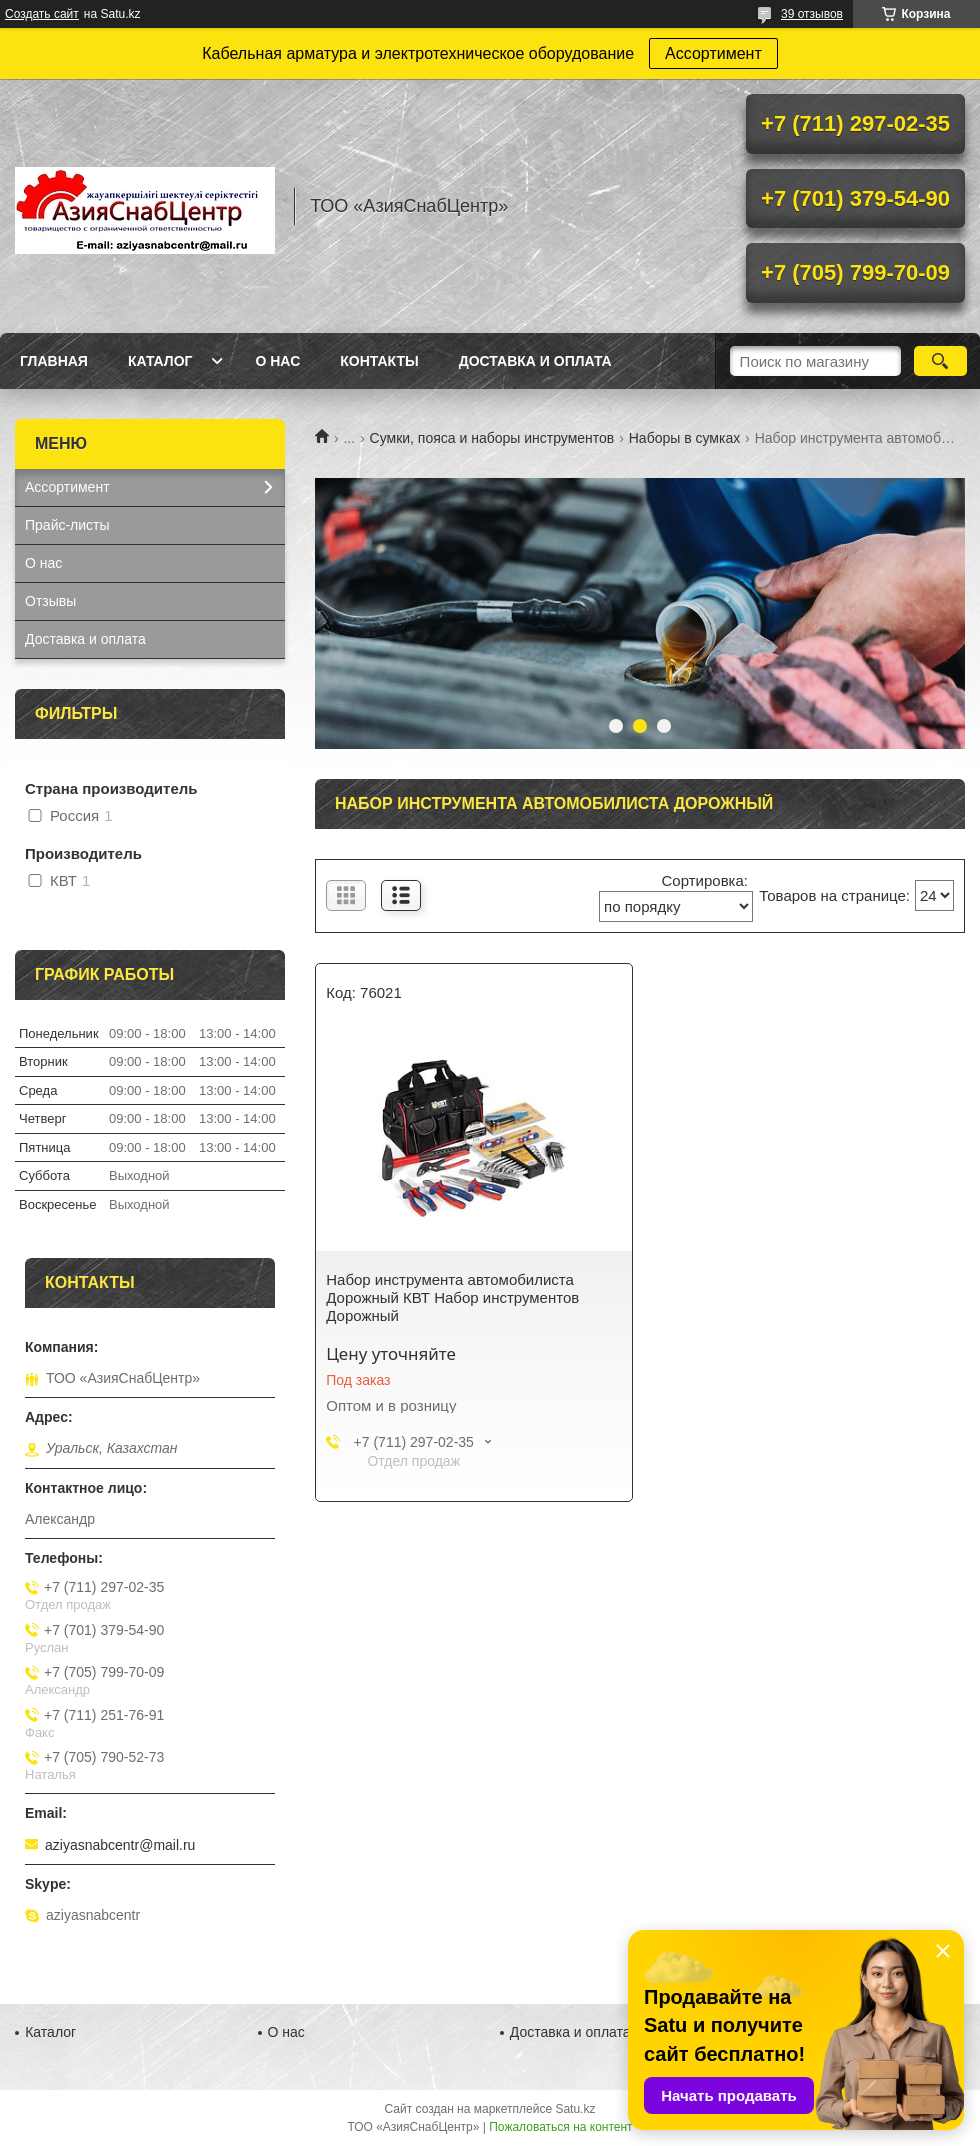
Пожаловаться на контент (560, 2127)
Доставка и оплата (535, 361)
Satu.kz (575, 2109)
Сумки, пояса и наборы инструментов (492, 438)
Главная (54, 361)
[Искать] (940, 361)
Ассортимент (713, 53)
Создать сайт (42, 14)
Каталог (160, 361)
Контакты (379, 361)
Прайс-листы (67, 525)
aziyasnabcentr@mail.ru (120, 1845)
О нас (277, 361)
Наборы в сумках (684, 438)
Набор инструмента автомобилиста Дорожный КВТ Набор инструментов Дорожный (452, 1297)
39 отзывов (812, 14)
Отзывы (50, 601)
